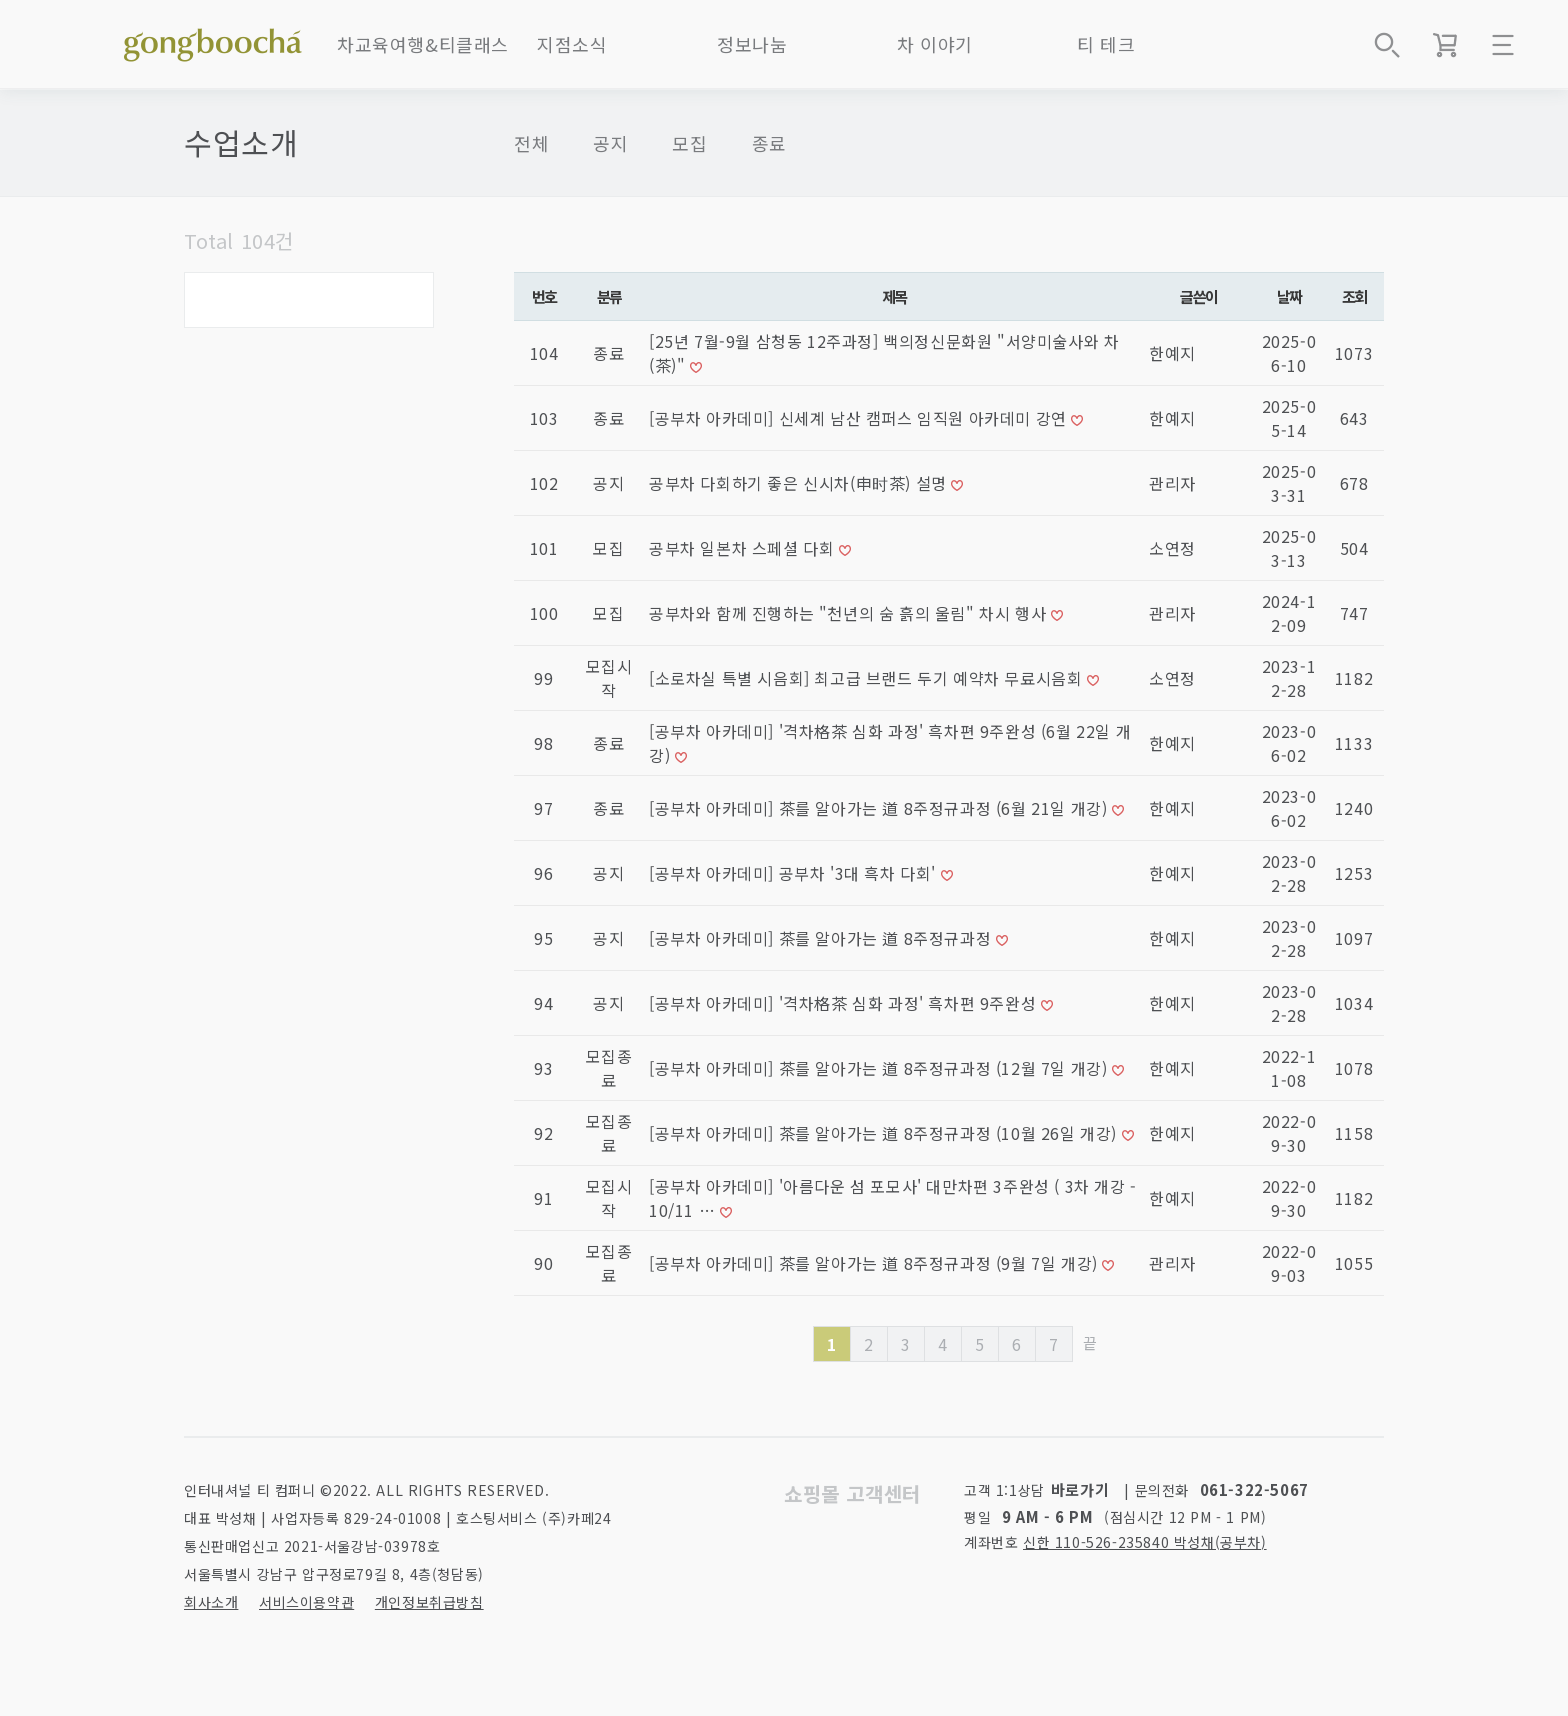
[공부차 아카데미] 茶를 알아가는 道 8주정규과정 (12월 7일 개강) (880, 1068)
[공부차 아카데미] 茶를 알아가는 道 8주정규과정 (822, 938)
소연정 (1172, 548)
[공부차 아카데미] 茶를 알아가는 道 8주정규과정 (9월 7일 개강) (875, 1263)
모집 (689, 143)
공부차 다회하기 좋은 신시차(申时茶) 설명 (800, 483)
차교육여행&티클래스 (423, 44)
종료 (769, 143)
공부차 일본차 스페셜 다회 (744, 548)
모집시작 (609, 678)
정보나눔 (752, 44)
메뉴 (1503, 45)
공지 (610, 143)
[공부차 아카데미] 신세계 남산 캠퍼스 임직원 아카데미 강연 (860, 418)
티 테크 (1106, 44)
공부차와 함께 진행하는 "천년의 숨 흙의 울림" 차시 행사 (850, 613)
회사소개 (211, 1602)
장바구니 (1445, 45)
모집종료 (609, 1068)
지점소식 (572, 44)
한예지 (1172, 353)
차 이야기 (935, 44)
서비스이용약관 (306, 1602)
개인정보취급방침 (429, 1602)
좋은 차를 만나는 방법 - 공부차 (213, 40)
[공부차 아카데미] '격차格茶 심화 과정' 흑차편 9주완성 (845, 1003)
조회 (1354, 296)
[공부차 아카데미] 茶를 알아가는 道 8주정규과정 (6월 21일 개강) (880, 808)
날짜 (1289, 296)
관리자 (1172, 483)
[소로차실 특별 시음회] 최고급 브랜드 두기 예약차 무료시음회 (868, 678)
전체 (531, 143)
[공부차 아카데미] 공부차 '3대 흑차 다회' (795, 873)
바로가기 (1080, 1489)
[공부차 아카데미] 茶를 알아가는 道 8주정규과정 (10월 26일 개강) (885, 1133)
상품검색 (1387, 45)
